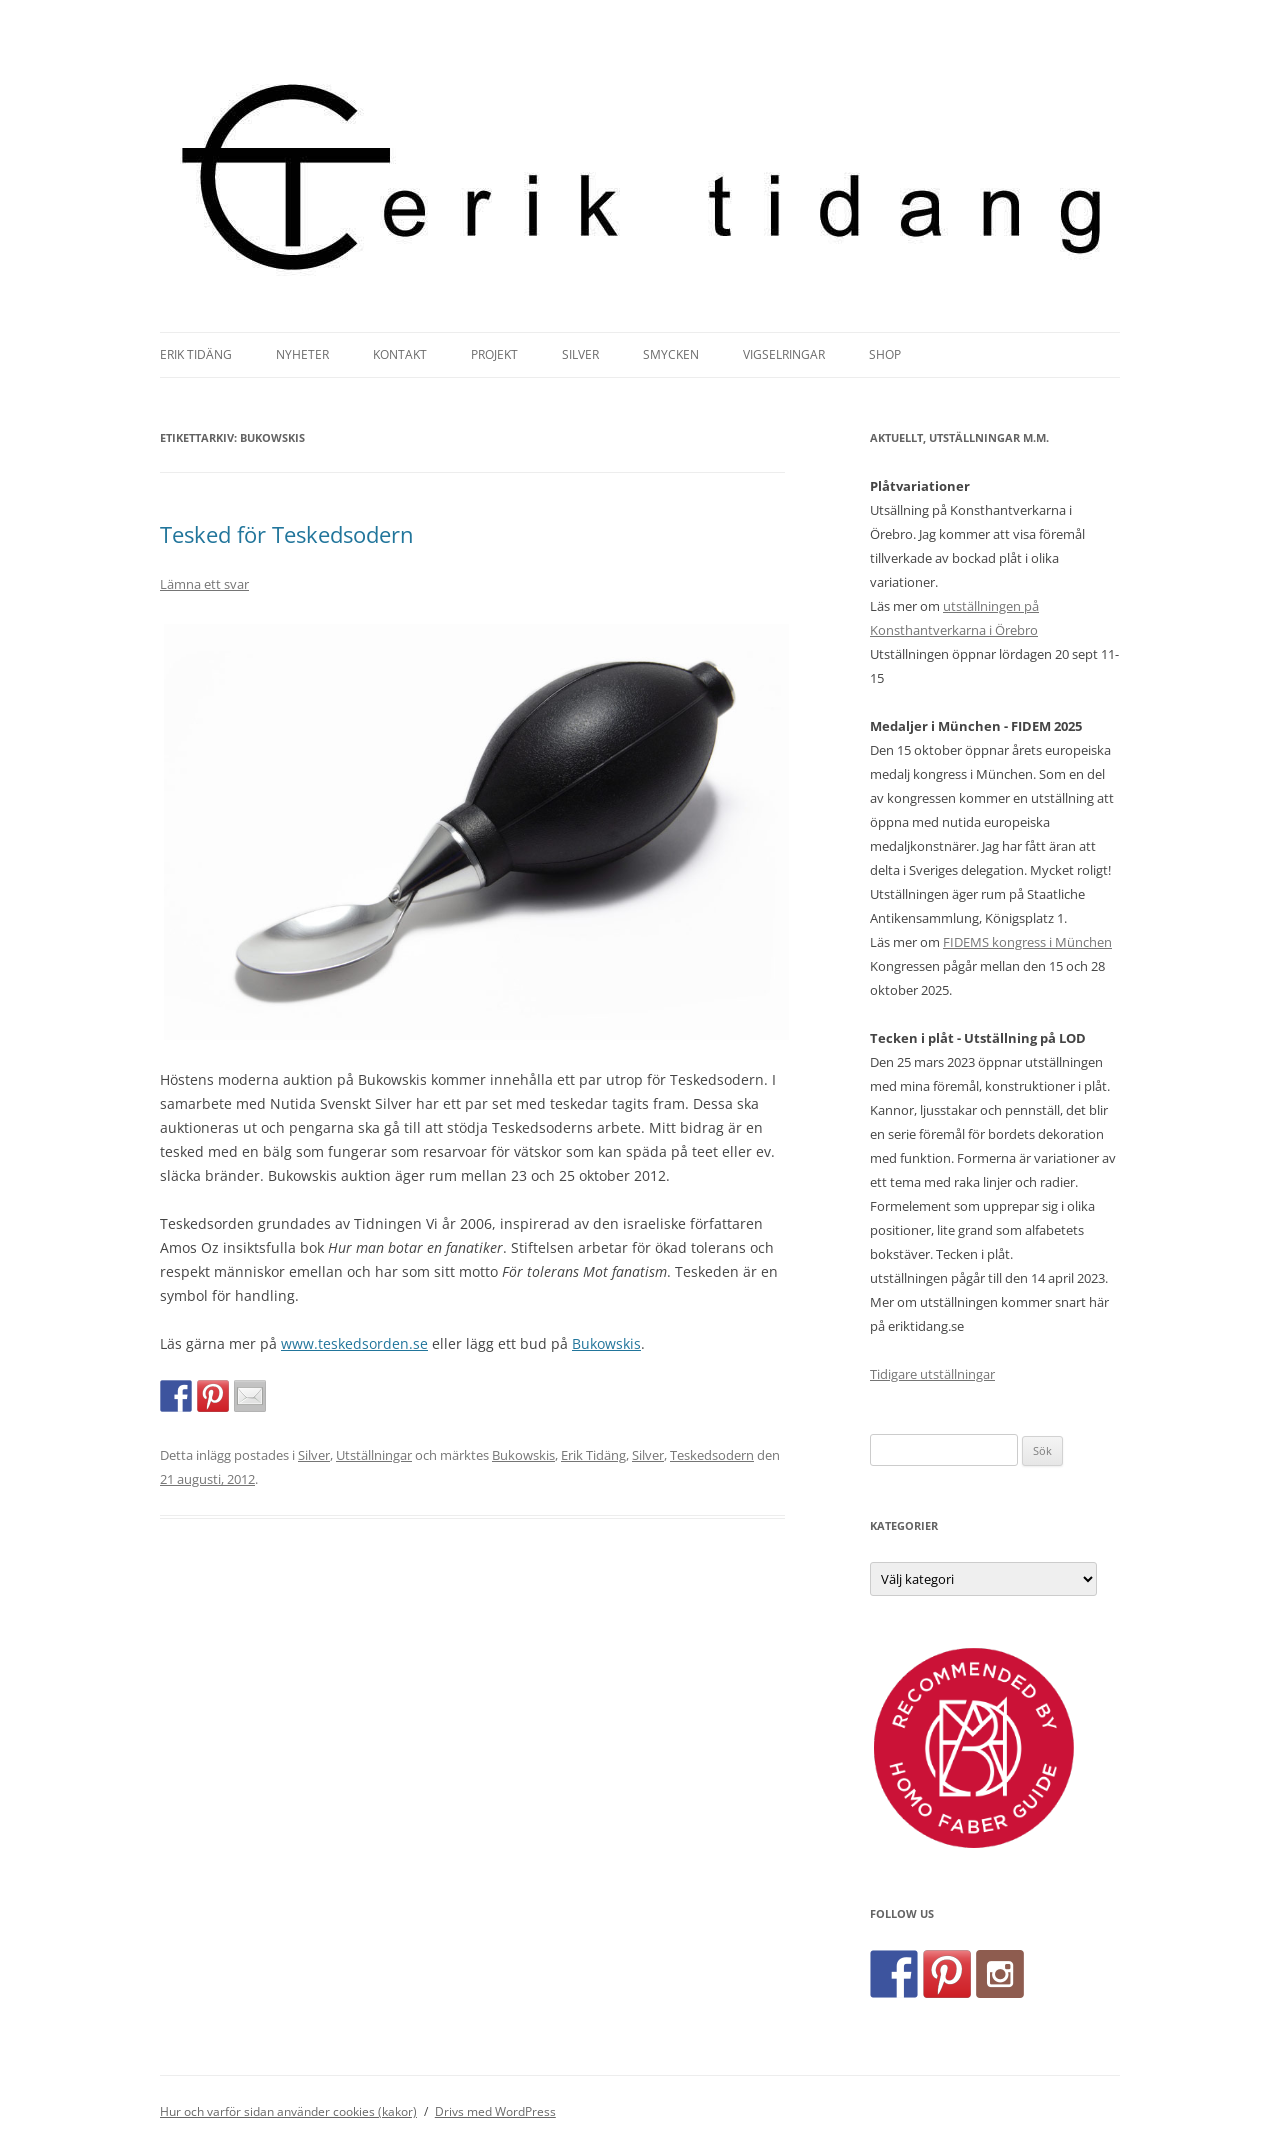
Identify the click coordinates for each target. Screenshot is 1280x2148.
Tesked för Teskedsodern (287, 534)
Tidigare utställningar (932, 1374)
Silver (580, 354)
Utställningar (374, 1455)
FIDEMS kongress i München (1027, 942)
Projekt (494, 354)
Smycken (671, 354)
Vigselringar (784, 354)
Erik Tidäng (196, 354)
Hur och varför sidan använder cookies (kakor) (288, 2111)
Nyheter (302, 354)
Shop (885, 354)
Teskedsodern (712, 1455)
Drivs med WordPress (495, 2111)
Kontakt (400, 354)
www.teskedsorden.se (354, 1343)
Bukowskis (606, 1343)
